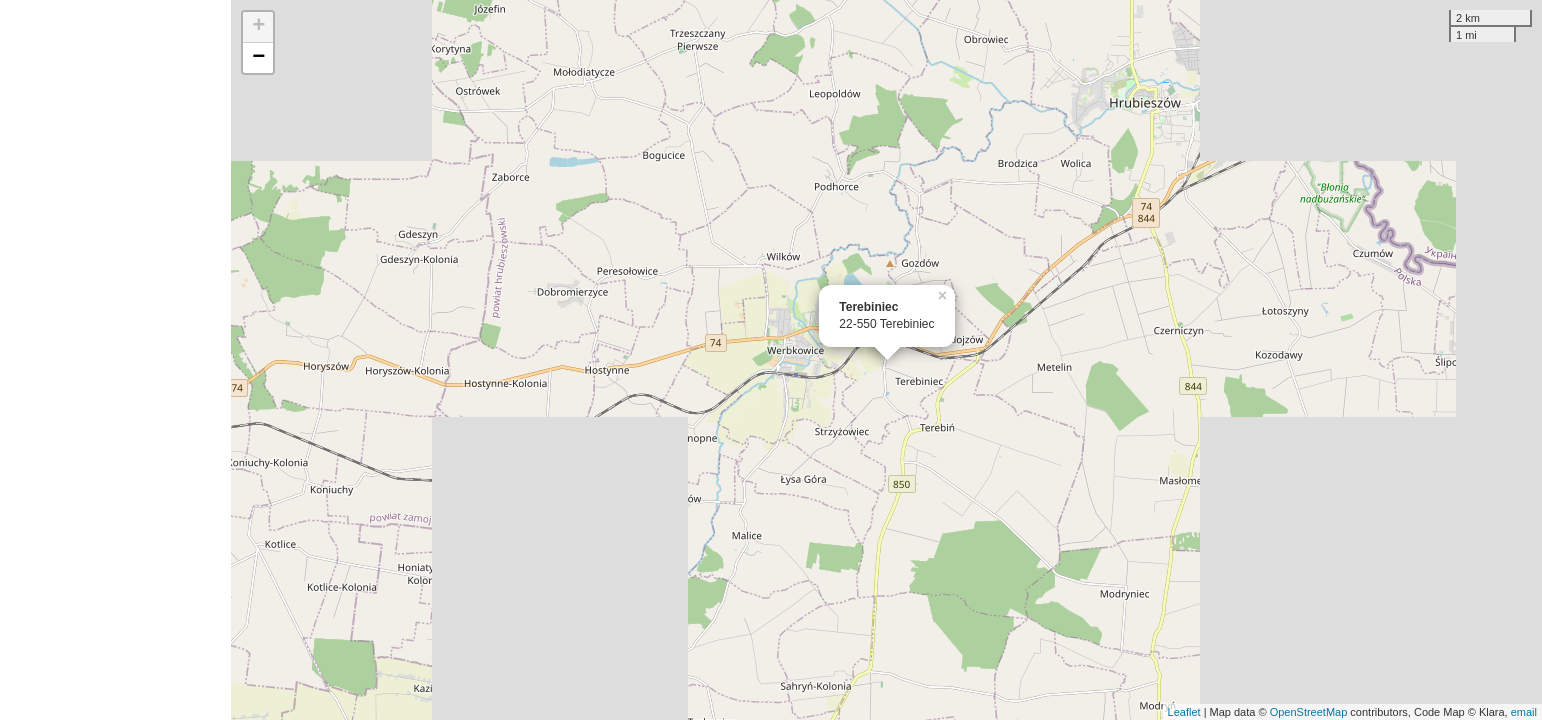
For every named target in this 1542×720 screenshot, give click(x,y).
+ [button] (258, 27)
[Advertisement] (115, 360)
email (1524, 712)
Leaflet (1184, 712)
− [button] (258, 58)
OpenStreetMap (1309, 712)
